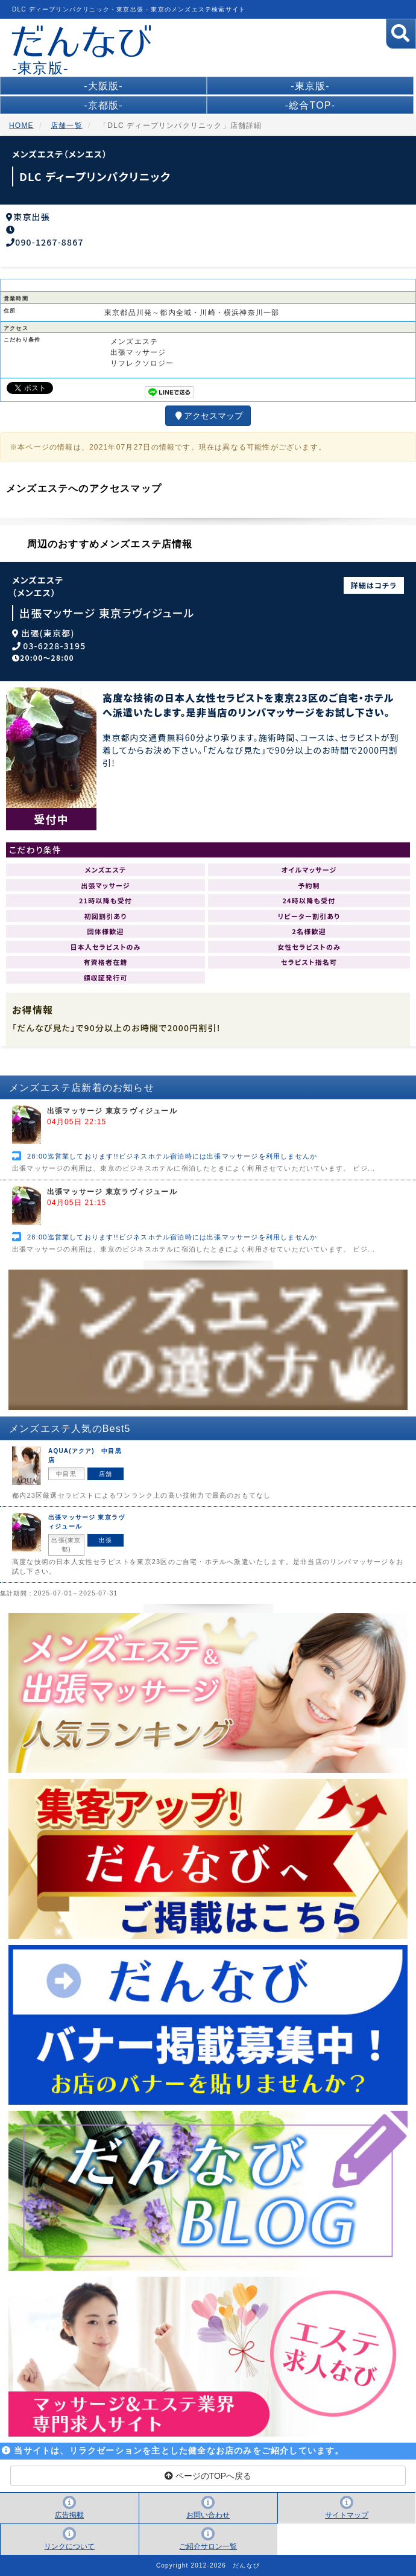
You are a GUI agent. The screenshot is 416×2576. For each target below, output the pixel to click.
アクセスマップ (208, 416)
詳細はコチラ (374, 585)
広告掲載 (69, 2515)
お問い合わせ (208, 2515)
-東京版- (310, 86)
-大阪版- (103, 86)
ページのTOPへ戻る (208, 2476)
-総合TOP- (310, 105)
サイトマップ (346, 2515)
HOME (21, 125)
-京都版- (103, 105)
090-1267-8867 (49, 242)
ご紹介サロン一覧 (208, 2546)
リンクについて (69, 2546)
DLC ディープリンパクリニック (95, 176)
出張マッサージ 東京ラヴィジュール (107, 612)
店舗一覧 (67, 125)
